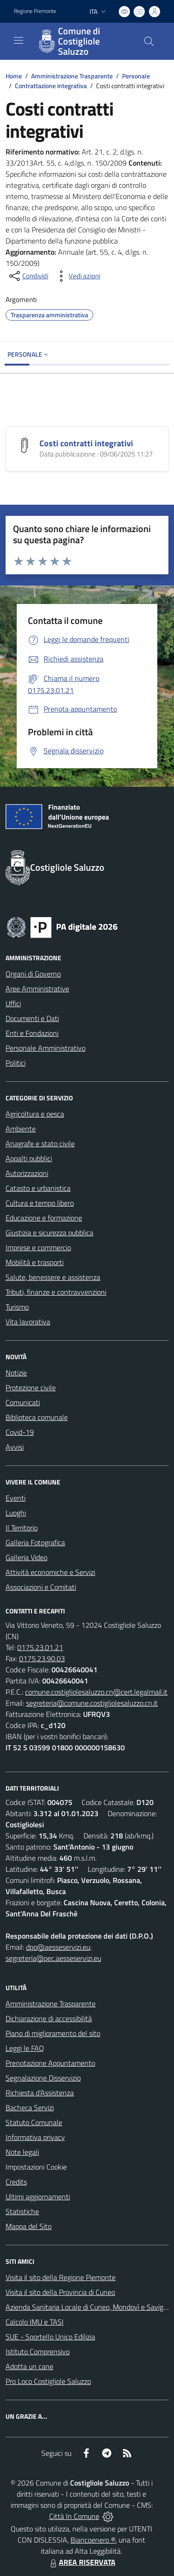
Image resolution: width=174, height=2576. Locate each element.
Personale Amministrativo (45, 1048)
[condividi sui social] (28, 276)
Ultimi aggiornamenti (38, 2196)
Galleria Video (26, 1557)
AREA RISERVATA (82, 2562)
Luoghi (16, 1512)
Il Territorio (22, 1527)
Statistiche (22, 2211)
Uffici (13, 1003)
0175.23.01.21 (40, 1647)
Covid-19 (20, 1432)
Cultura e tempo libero (40, 1202)
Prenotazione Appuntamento (50, 2063)
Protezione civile (31, 1387)
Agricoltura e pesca (35, 1113)
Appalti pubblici (29, 1158)
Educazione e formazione (44, 1217)
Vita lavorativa (28, 1321)
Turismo (17, 1306)
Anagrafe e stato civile (40, 1143)
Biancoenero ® (93, 2539)
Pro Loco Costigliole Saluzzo (48, 2381)
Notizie (16, 1372)
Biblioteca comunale (37, 1417)
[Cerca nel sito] (149, 41)
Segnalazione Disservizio (43, 2077)
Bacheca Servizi (30, 2107)
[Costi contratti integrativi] (24, 444)
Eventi (16, 1497)
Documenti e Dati (32, 1018)
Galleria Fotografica (35, 1542)
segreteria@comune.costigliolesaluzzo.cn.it (92, 1703)
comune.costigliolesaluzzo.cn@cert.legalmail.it (96, 1691)
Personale (136, 76)
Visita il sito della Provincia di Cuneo (60, 2292)
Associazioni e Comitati (41, 1587)
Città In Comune (74, 2516)
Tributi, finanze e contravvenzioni (56, 1292)
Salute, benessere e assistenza (53, 1277)
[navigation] (18, 40)
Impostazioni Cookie (36, 2166)
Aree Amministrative (37, 988)
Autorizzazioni (27, 1173)
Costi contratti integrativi (86, 443)
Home (14, 76)
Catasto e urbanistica (38, 1188)
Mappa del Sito (29, 2226)
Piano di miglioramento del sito (53, 2033)
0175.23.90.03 (42, 1658)
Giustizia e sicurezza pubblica (49, 1232)
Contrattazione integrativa (51, 85)
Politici (16, 1062)
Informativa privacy (35, 2137)
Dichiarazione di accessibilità (49, 2018)
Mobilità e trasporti (35, 1262)
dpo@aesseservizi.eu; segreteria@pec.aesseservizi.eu (53, 1952)
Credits (16, 2181)
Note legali (22, 2152)
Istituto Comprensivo (38, 2351)
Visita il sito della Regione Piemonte (61, 2277)
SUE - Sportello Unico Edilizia (50, 2336)
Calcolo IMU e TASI (35, 2321)
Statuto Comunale (34, 2122)
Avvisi (15, 1446)
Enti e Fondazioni (32, 1033)
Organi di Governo (33, 973)
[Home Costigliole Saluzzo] (82, 41)
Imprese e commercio (38, 1247)
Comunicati (23, 1402)
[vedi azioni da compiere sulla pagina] (77, 276)
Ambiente (21, 1128)
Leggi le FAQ (25, 2048)
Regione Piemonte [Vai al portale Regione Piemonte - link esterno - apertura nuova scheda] (35, 11)
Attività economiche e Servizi (50, 1572)
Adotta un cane (29, 2366)
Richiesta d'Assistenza (40, 2092)
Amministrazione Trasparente (72, 76)
